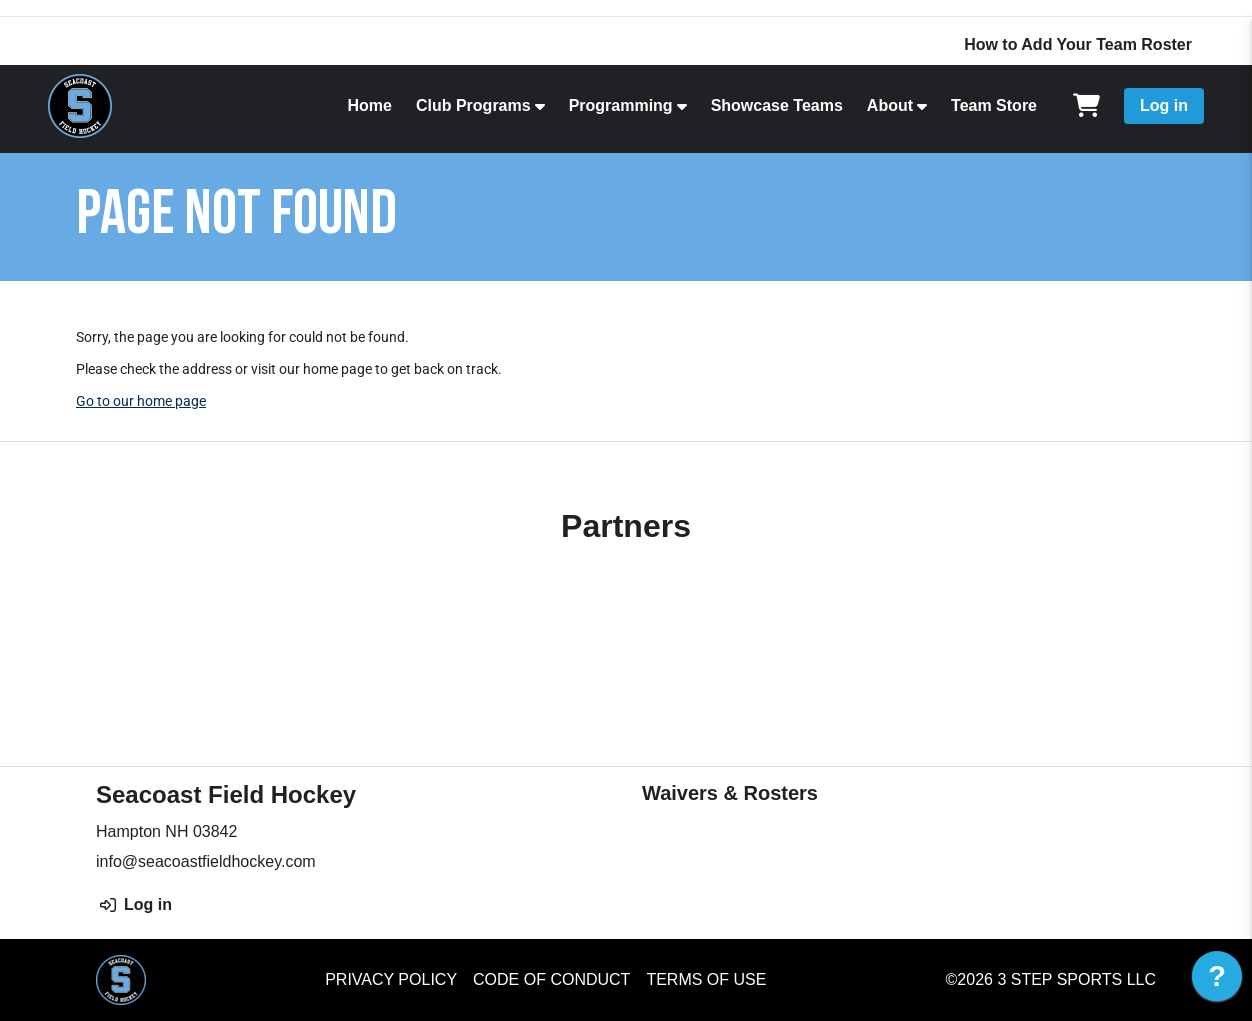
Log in (1164, 105)
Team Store (994, 105)
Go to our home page (141, 401)
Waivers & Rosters (730, 793)
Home (369, 105)
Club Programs (473, 105)
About (890, 105)
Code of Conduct (551, 979)
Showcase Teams (777, 105)
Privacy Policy (391, 979)
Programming (621, 105)
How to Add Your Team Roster (1078, 44)
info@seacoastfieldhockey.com (206, 861)
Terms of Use (706, 979)
